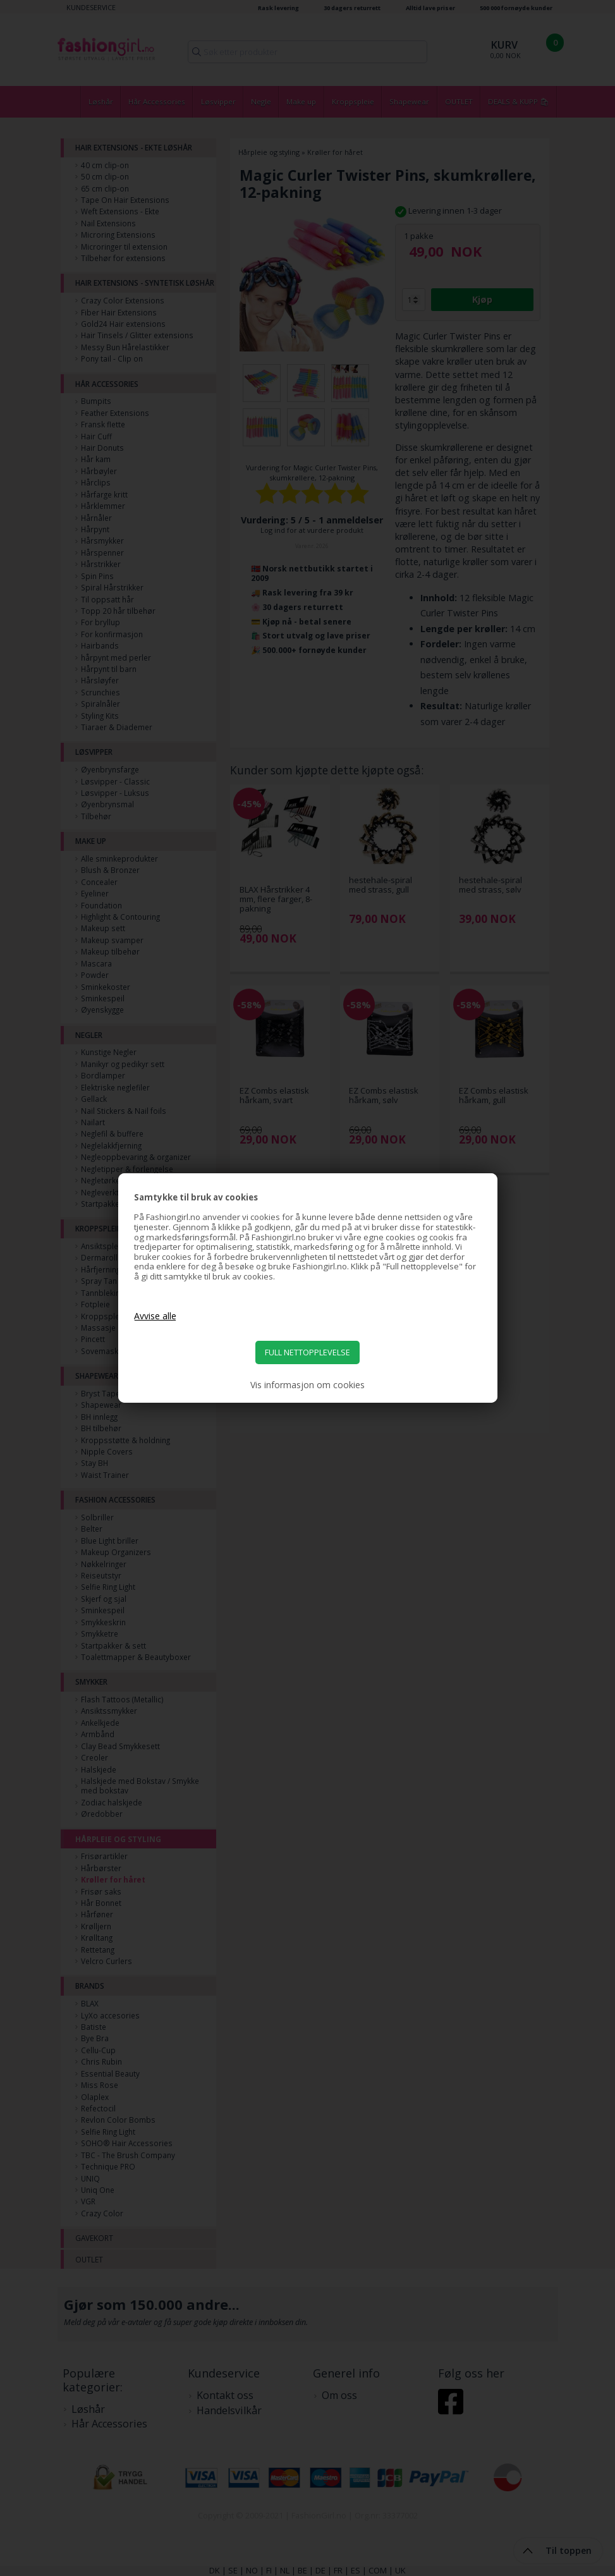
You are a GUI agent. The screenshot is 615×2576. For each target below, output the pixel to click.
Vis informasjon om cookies (307, 1385)
